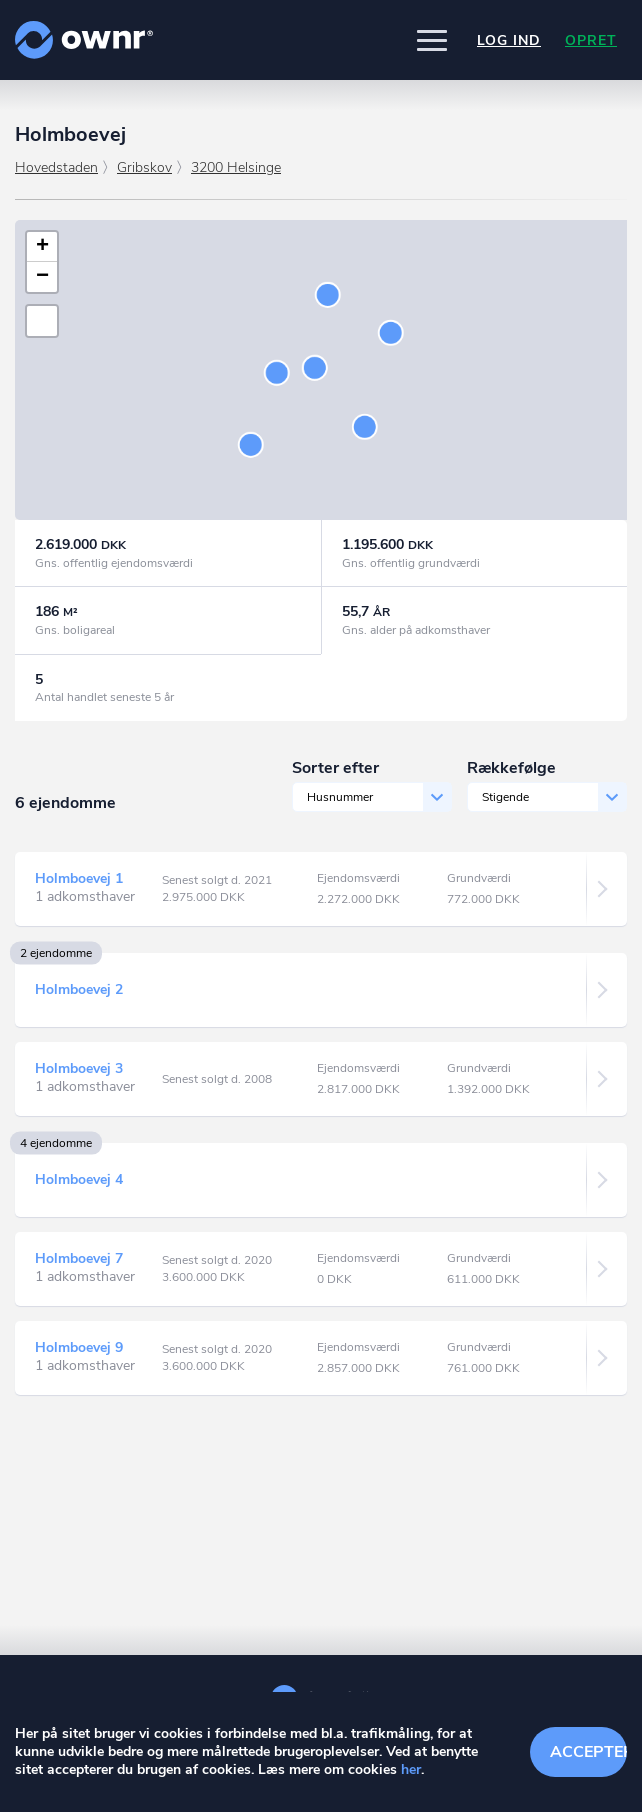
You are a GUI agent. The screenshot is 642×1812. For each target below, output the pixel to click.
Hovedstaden (56, 167)
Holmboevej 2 (79, 989)
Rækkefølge (511, 768)
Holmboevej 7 (79, 1258)
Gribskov (144, 167)
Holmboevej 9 (79, 1347)
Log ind (509, 40)
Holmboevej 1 (79, 878)
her (411, 1769)
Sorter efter (335, 768)
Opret (591, 40)
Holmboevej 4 (79, 1179)
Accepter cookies (588, 1752)
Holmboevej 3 (79, 1068)
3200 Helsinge (236, 167)
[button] (432, 40)
